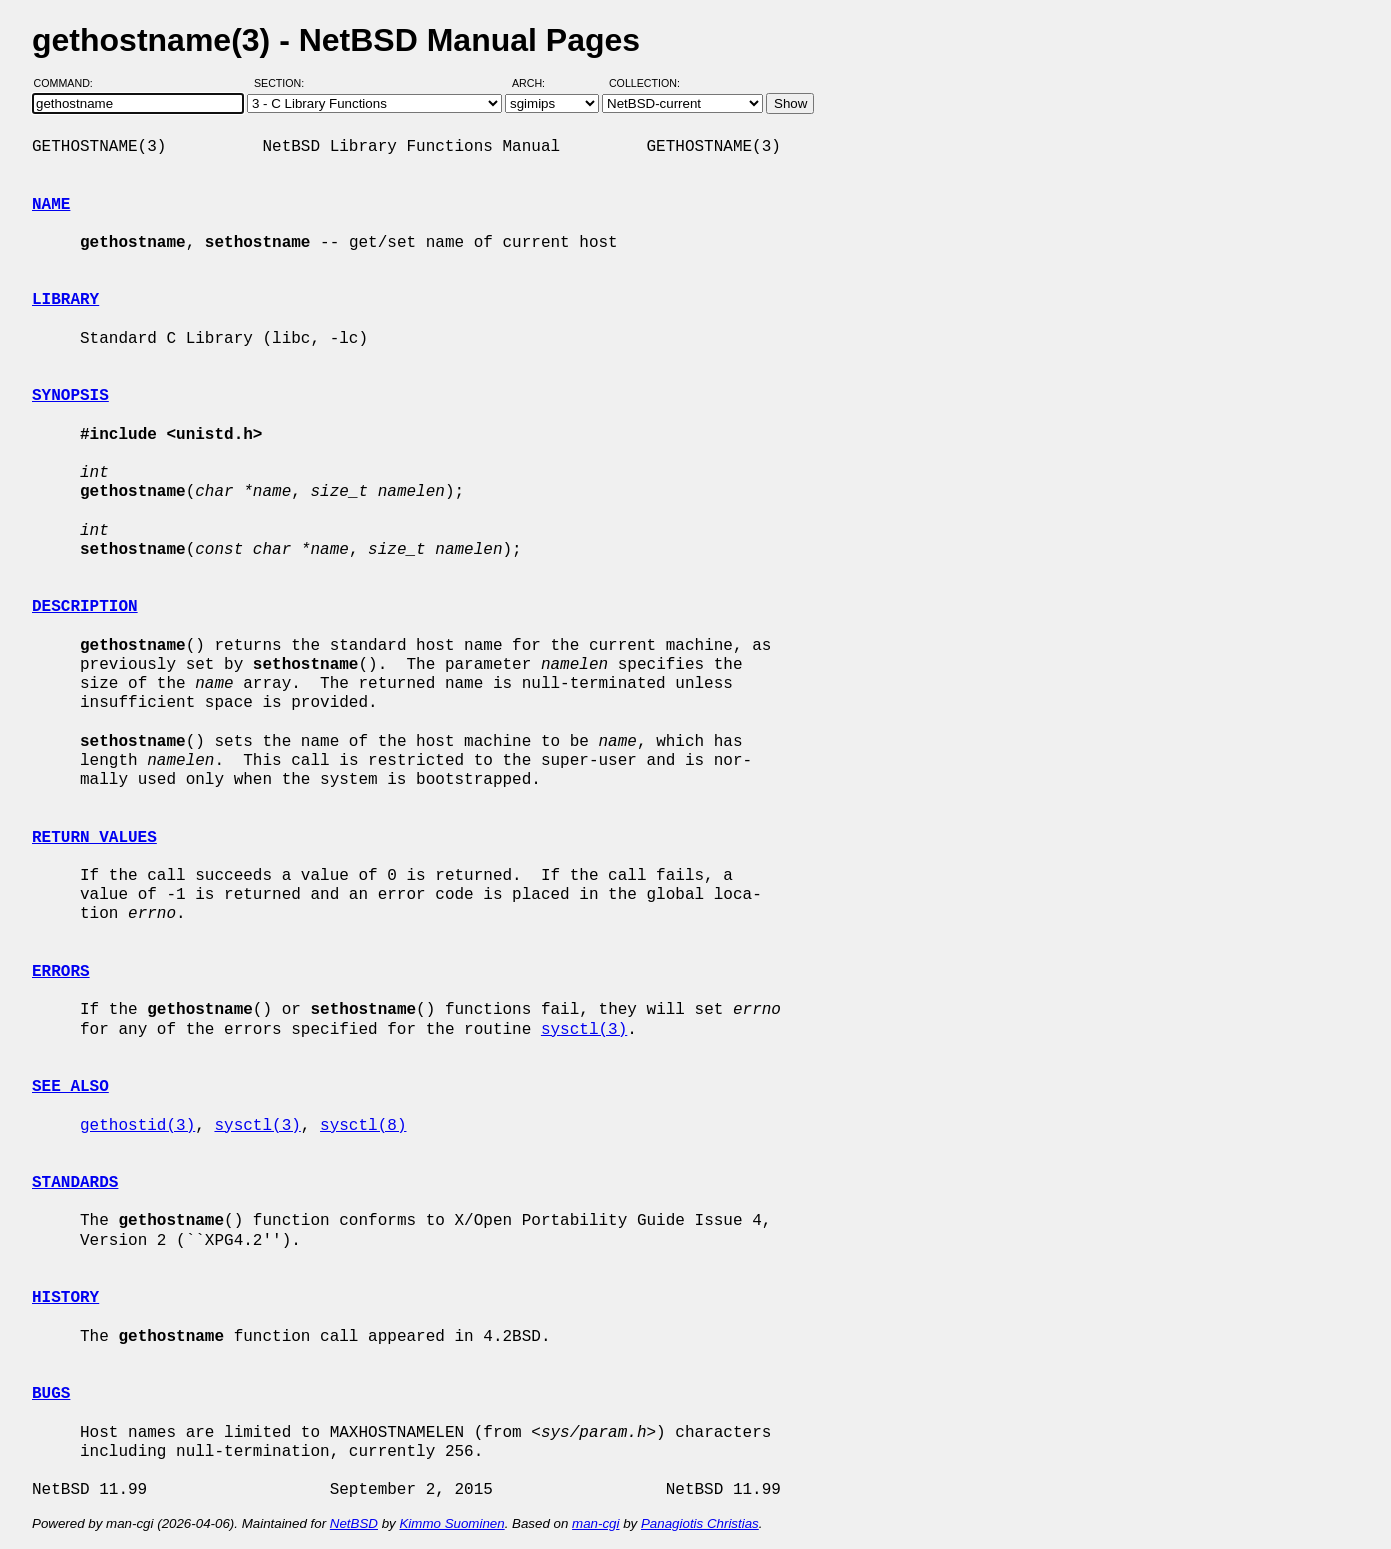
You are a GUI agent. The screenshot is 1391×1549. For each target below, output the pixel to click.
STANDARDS (75, 1183)
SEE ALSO (70, 1087)
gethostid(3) (137, 1126)
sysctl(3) (584, 1030)
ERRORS (61, 972)
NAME (51, 205)
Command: (69, 83)
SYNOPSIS (70, 396)
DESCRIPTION (85, 607)
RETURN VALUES (94, 838)
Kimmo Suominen (451, 1523)
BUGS (51, 1394)
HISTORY (65, 1298)
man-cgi (595, 1523)
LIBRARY (65, 300)
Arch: (537, 83)
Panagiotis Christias (700, 1523)
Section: (283, 83)
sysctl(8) (363, 1126)
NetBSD (354, 1523)
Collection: (644, 83)
